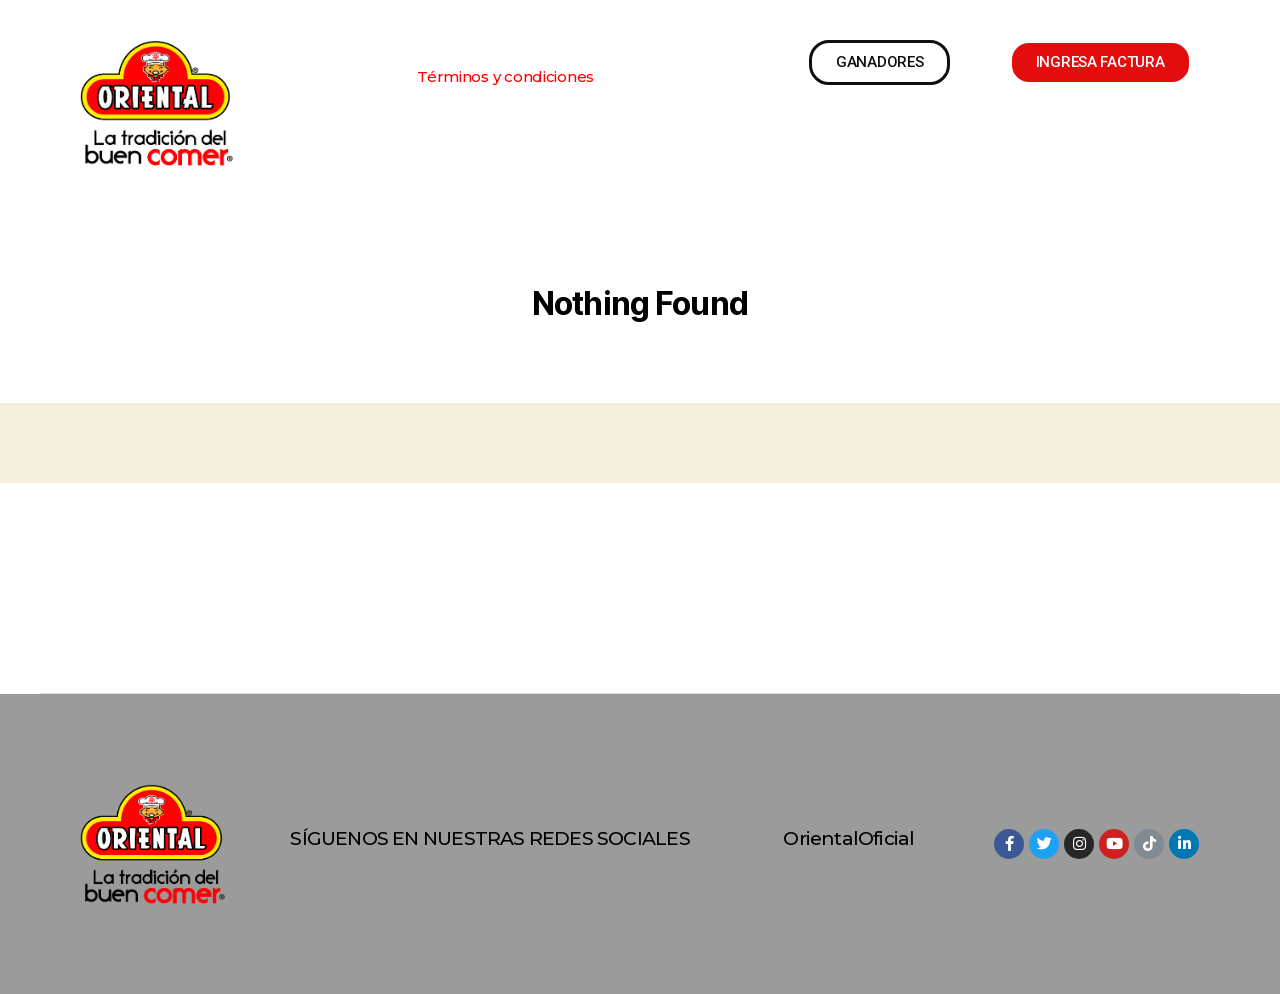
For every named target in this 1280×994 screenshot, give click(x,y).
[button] (505, 76)
